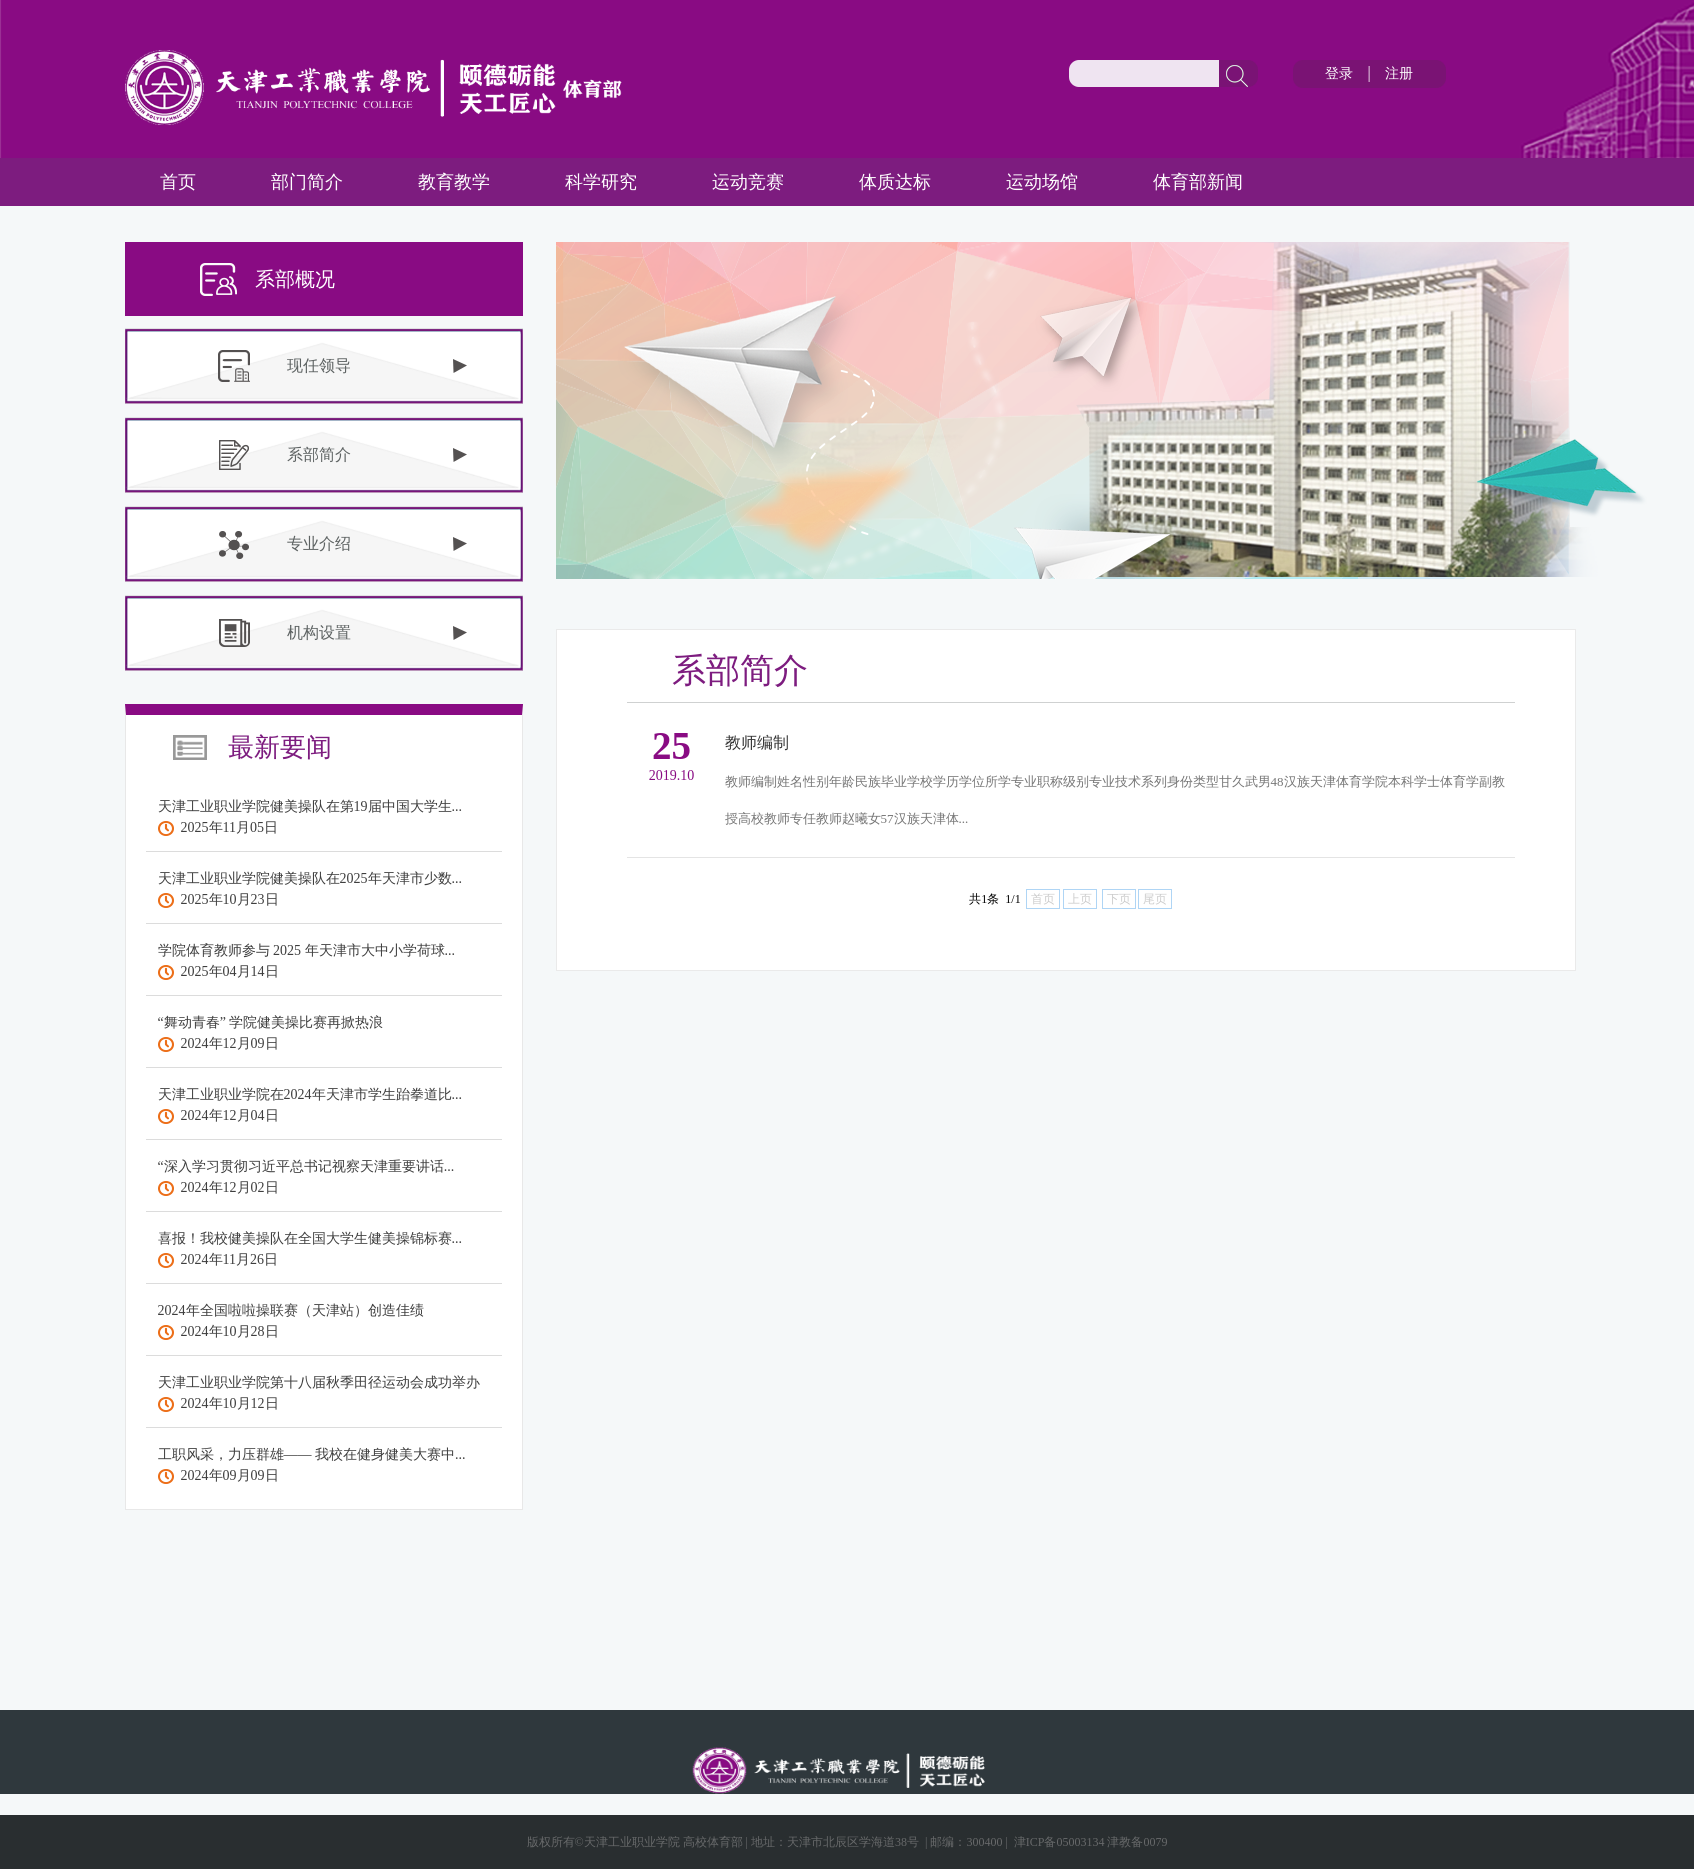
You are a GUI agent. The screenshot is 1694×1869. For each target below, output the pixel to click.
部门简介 (307, 182)
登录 (1339, 73)
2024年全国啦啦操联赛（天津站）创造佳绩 (291, 1310)
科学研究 (601, 182)
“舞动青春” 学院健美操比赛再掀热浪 (271, 1022)
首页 (178, 182)
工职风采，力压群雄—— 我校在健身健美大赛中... (312, 1454)
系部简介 (319, 454)
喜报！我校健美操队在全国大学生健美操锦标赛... (310, 1238)
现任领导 (319, 365)
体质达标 (895, 182)
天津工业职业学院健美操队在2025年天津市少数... (310, 878)
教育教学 (454, 182)
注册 (1399, 73)
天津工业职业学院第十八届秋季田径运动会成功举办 (319, 1382)
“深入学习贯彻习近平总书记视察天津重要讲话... (306, 1166)
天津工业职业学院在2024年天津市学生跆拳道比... (310, 1094)
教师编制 (757, 742)
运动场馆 (1042, 182)
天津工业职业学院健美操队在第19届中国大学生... (310, 806)
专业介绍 (319, 543)
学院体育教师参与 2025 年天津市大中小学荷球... (307, 950)
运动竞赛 (748, 182)
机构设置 (319, 632)
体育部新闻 (1198, 182)
